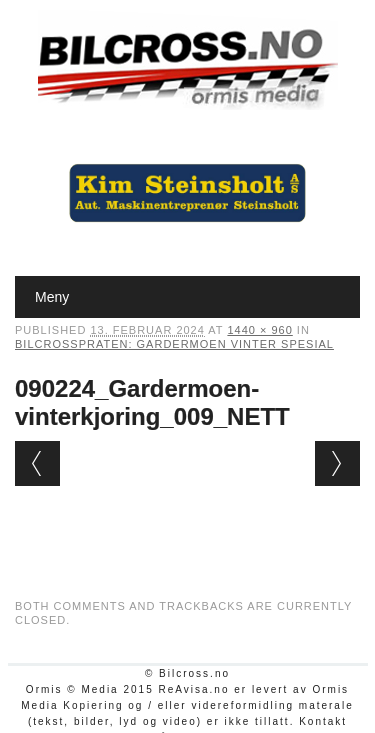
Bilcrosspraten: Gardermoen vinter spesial (174, 344)
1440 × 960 (259, 330)
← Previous (37, 463)
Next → (337, 463)
